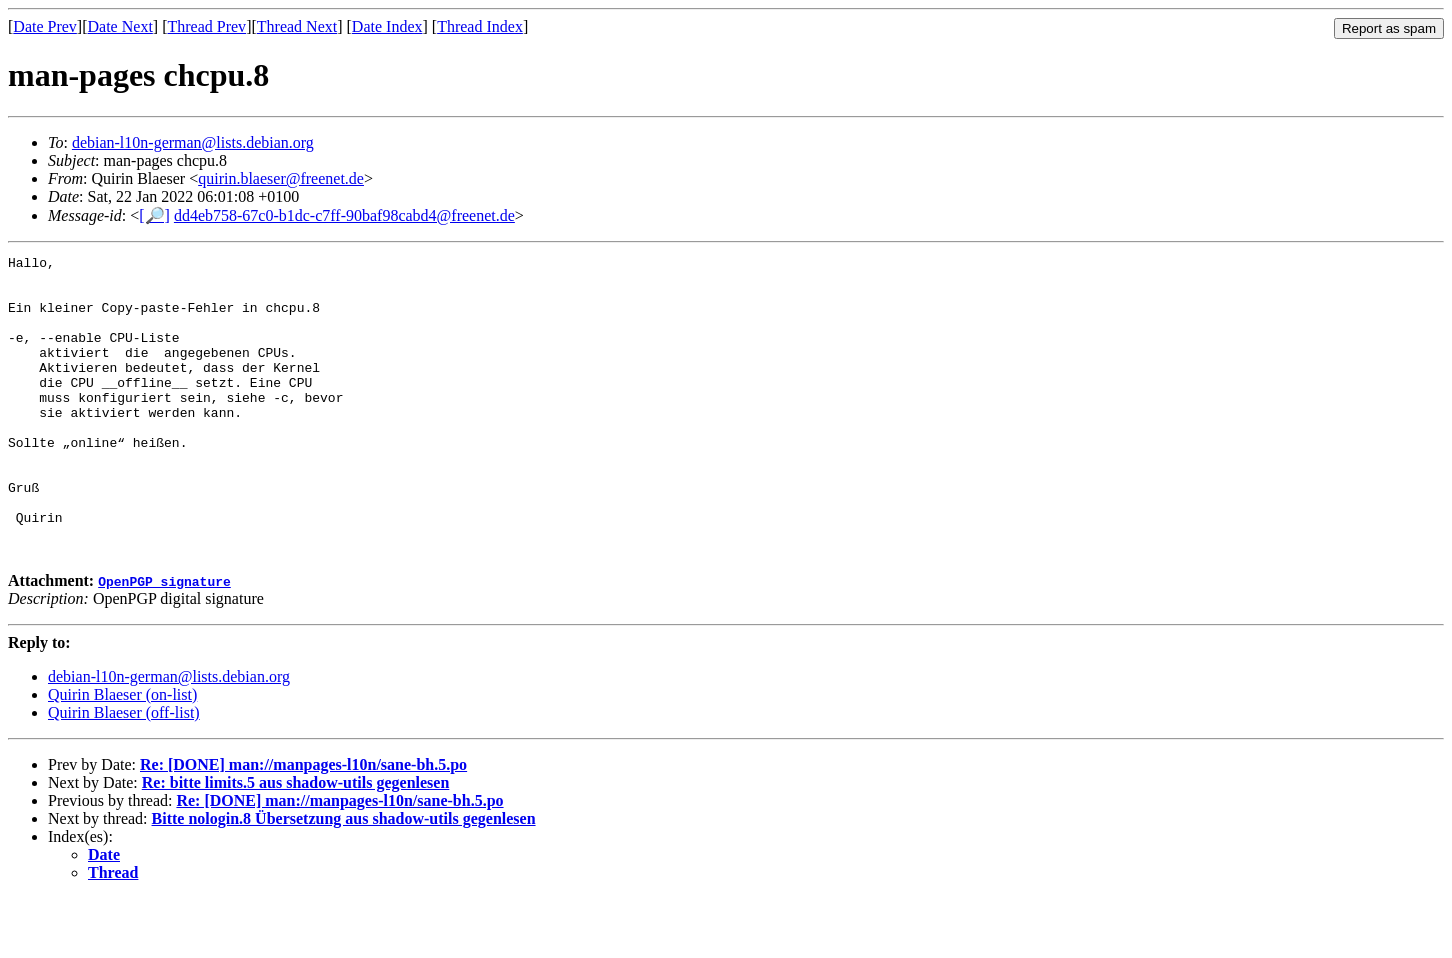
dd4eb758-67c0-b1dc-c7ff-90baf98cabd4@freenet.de (344, 215)
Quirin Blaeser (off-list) (124, 772)
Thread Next (297, 26)
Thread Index (480, 26)
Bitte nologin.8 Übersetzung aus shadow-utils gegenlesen (344, 878)
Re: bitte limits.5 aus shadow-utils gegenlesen (296, 842)
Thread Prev (206, 26)
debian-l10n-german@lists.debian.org (193, 142)
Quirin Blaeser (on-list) (122, 754)
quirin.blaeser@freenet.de (281, 178)
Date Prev (45, 26)
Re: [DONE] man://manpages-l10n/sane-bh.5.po (303, 824)
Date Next (120, 26)
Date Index (387, 26)
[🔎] (154, 215)
